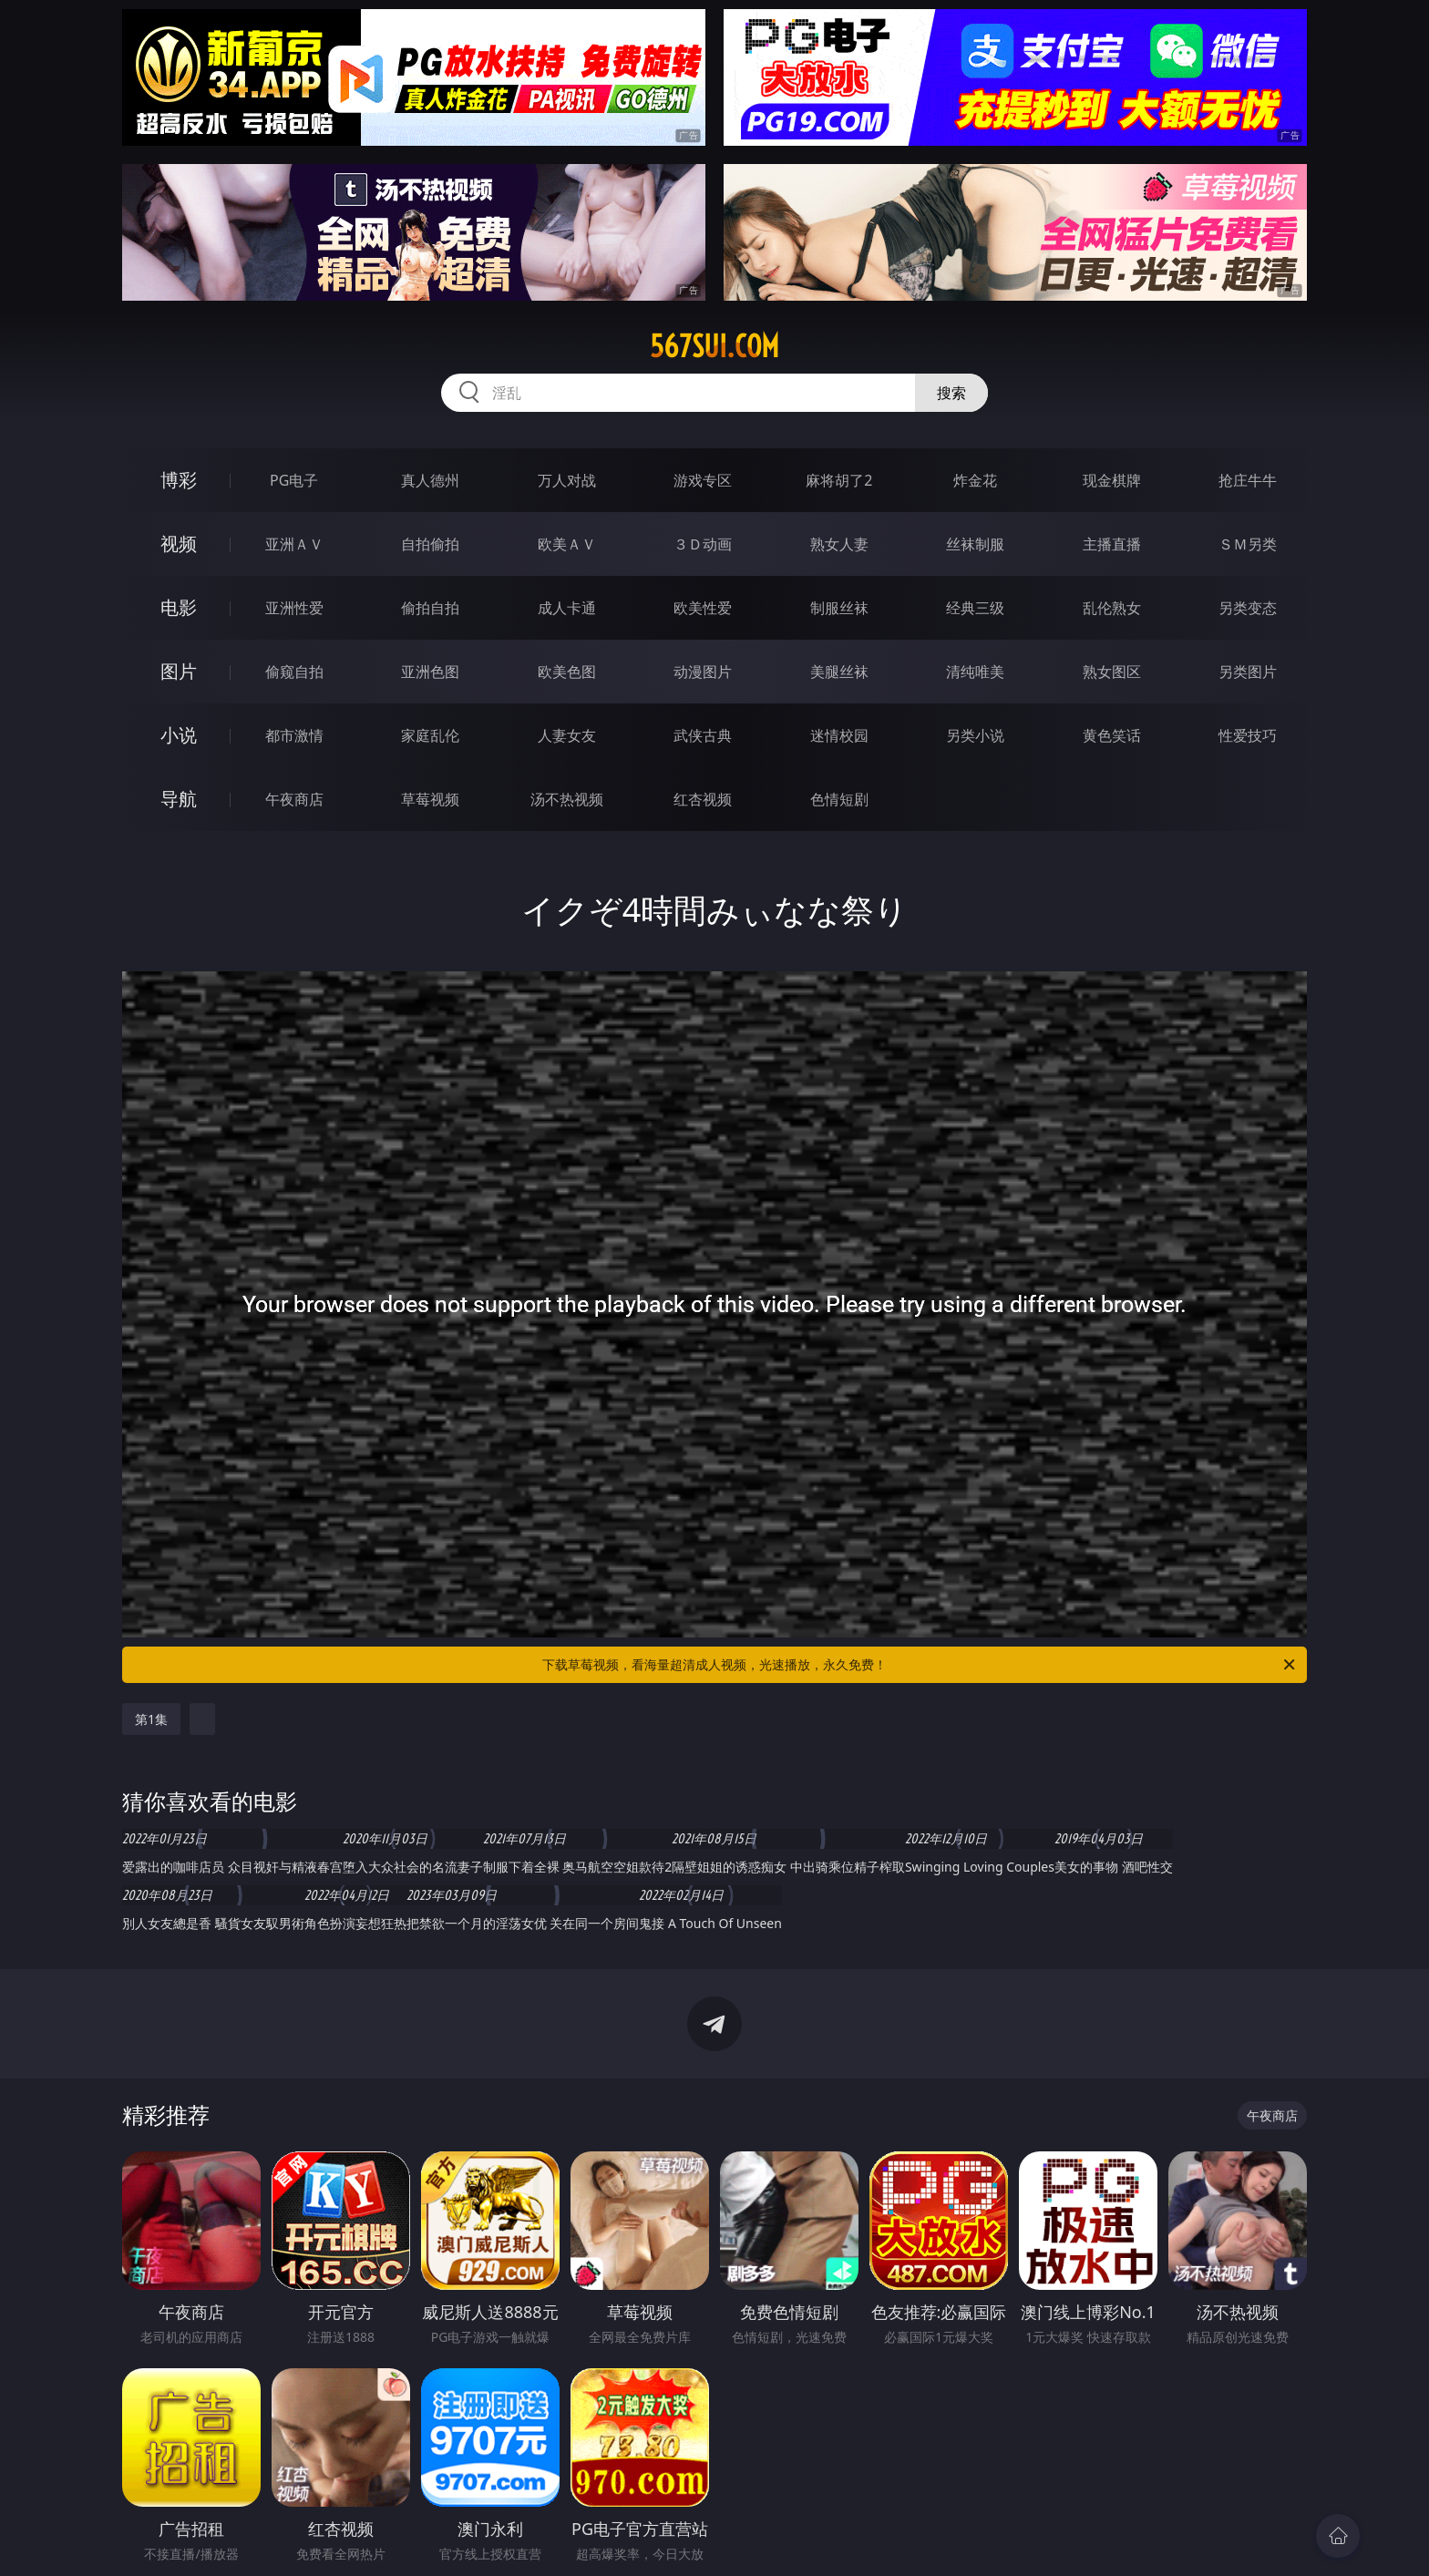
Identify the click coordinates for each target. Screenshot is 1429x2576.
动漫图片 (702, 672)
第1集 (151, 1719)
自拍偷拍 (430, 544)
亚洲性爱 (294, 608)
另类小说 (975, 735)
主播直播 (1112, 544)
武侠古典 (702, 735)
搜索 (951, 393)
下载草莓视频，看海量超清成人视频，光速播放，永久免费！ (920, 1665)
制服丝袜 (839, 608)
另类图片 (1247, 672)
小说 (178, 735)
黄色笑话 (1112, 735)
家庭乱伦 (430, 735)
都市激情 (294, 735)
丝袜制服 (975, 544)
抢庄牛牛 (1247, 480)
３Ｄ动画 (702, 544)
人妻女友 (567, 735)
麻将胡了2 (839, 480)
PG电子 (294, 480)
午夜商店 (294, 799)
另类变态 (1247, 608)
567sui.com (714, 346)
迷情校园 (839, 735)
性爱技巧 (1247, 735)
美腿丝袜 (839, 672)
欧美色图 (567, 672)
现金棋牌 (1112, 480)
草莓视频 (430, 799)
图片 (178, 671)
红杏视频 (702, 799)
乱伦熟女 (1112, 608)
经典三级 (975, 608)
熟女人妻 (839, 544)
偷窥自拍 (294, 672)
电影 (178, 607)
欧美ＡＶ (567, 544)
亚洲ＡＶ (294, 544)
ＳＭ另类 (1247, 544)
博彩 (178, 479)
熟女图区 (1112, 672)
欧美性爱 (702, 608)
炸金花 (975, 480)
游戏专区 (702, 480)
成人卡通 (567, 608)
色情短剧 (839, 799)
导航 (178, 798)
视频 (178, 543)
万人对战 (567, 480)
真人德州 (430, 480)
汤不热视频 (566, 799)
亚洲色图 (430, 672)
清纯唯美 (975, 672)
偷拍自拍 (430, 608)
